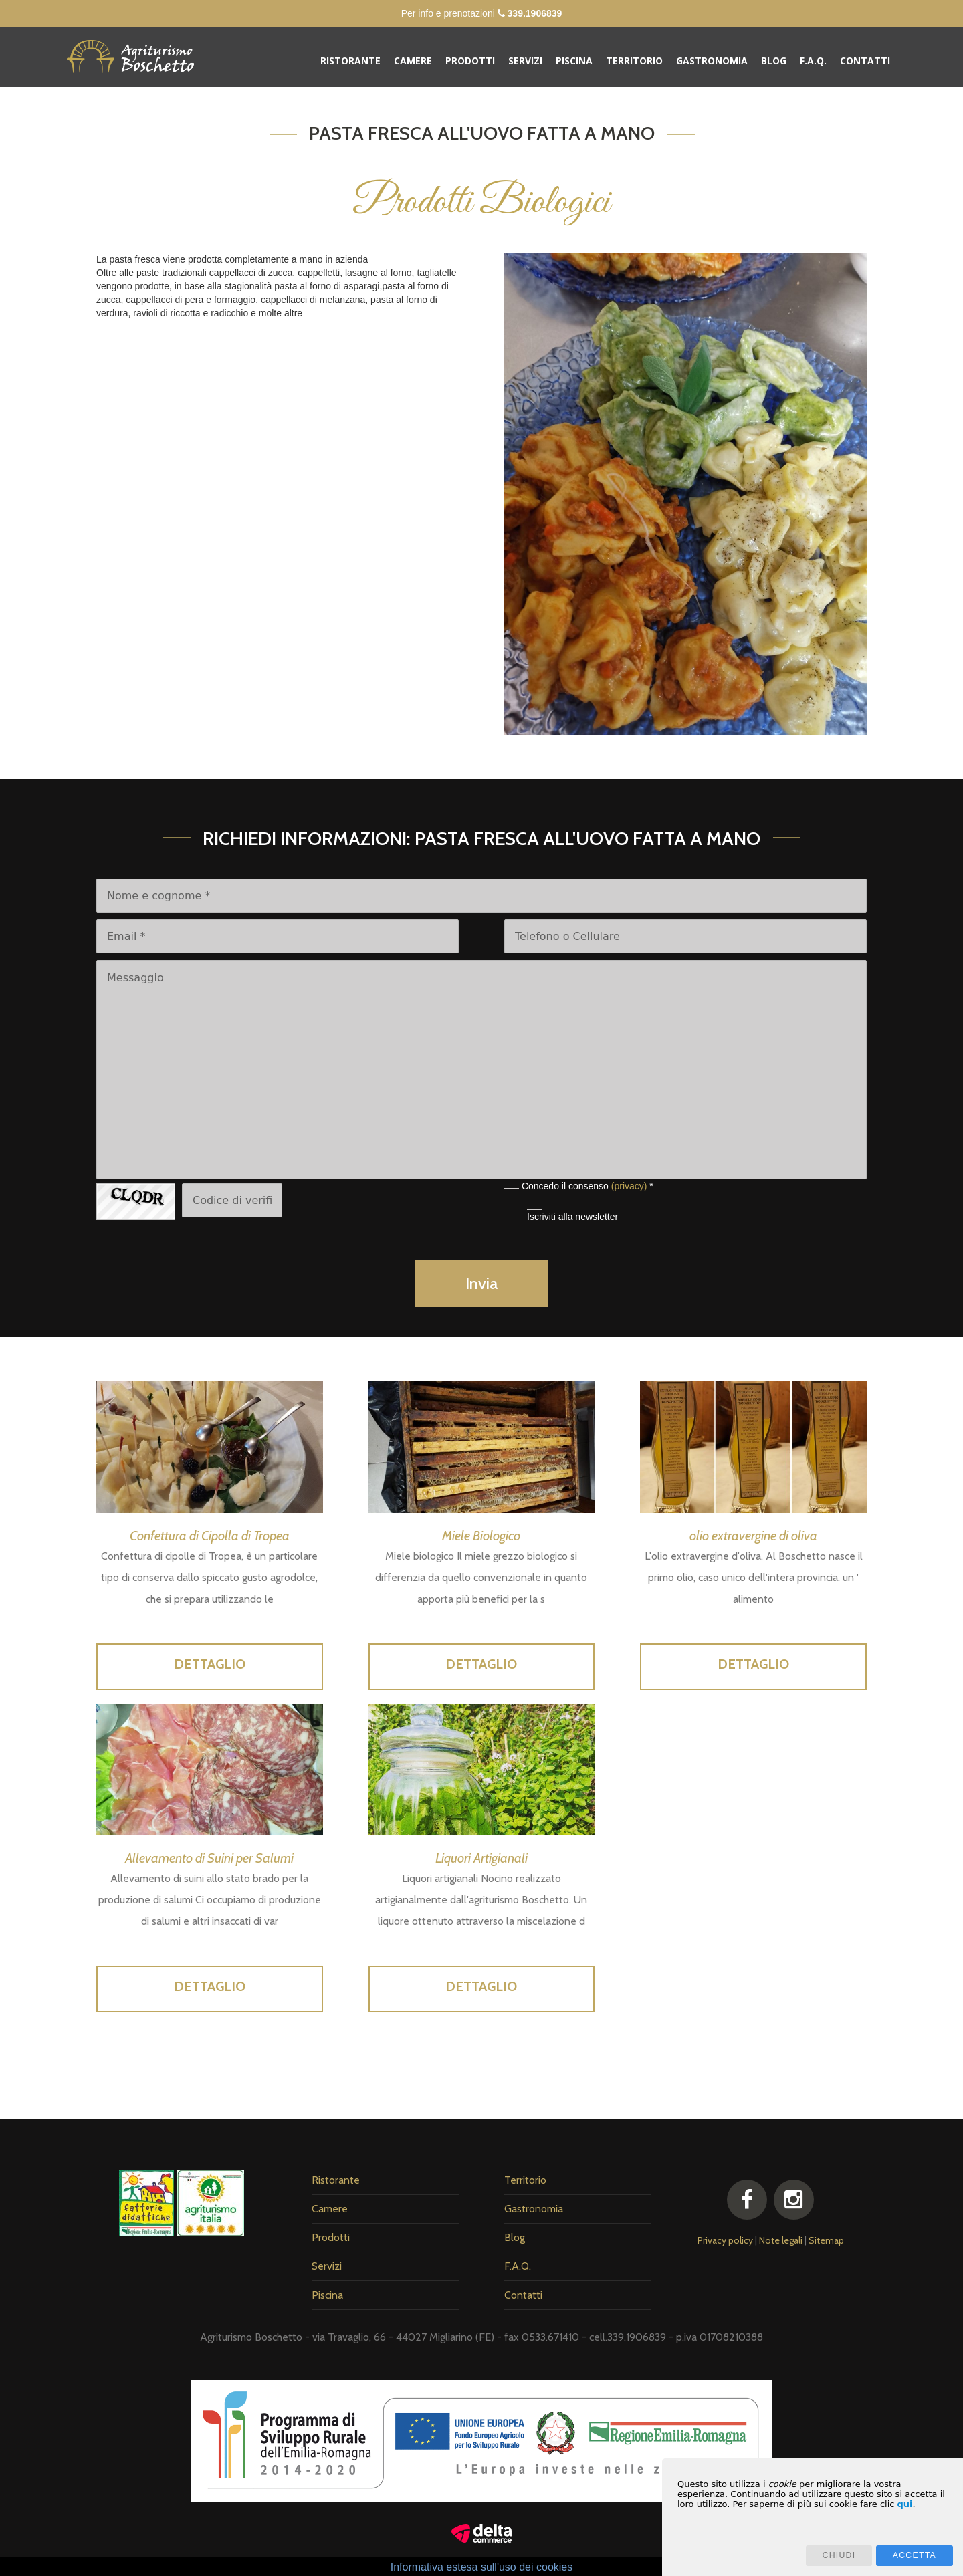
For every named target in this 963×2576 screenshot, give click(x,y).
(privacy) (629, 1186)
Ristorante (350, 60)
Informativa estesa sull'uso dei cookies (482, 2567)
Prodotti (470, 60)
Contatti (865, 60)
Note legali (780, 2240)
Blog (773, 60)
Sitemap (826, 2240)
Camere (413, 60)
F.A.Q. (813, 60)
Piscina (574, 60)
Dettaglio (209, 1664)
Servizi (525, 60)
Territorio (634, 60)
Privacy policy (725, 2240)
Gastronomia (712, 60)
